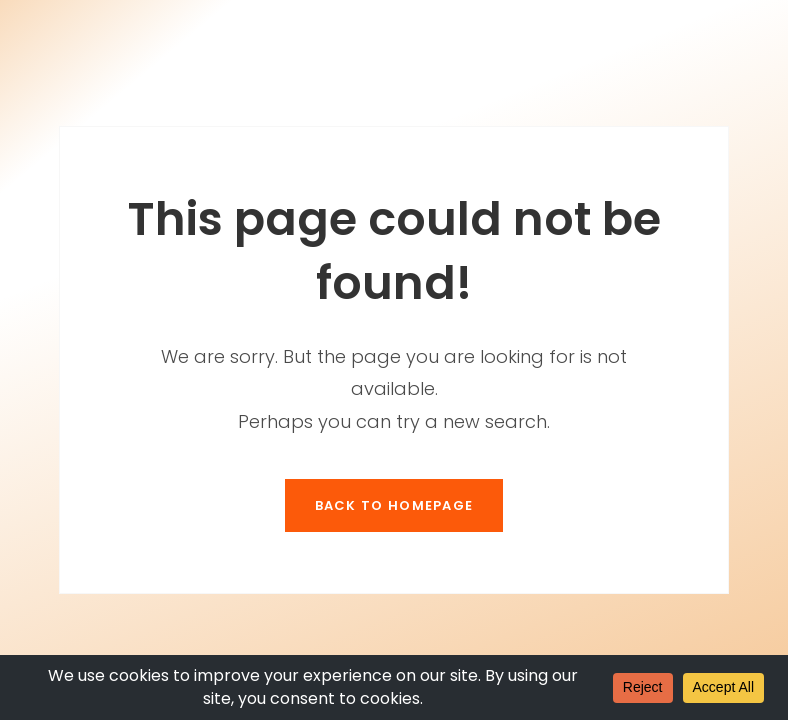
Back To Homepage (394, 505)
